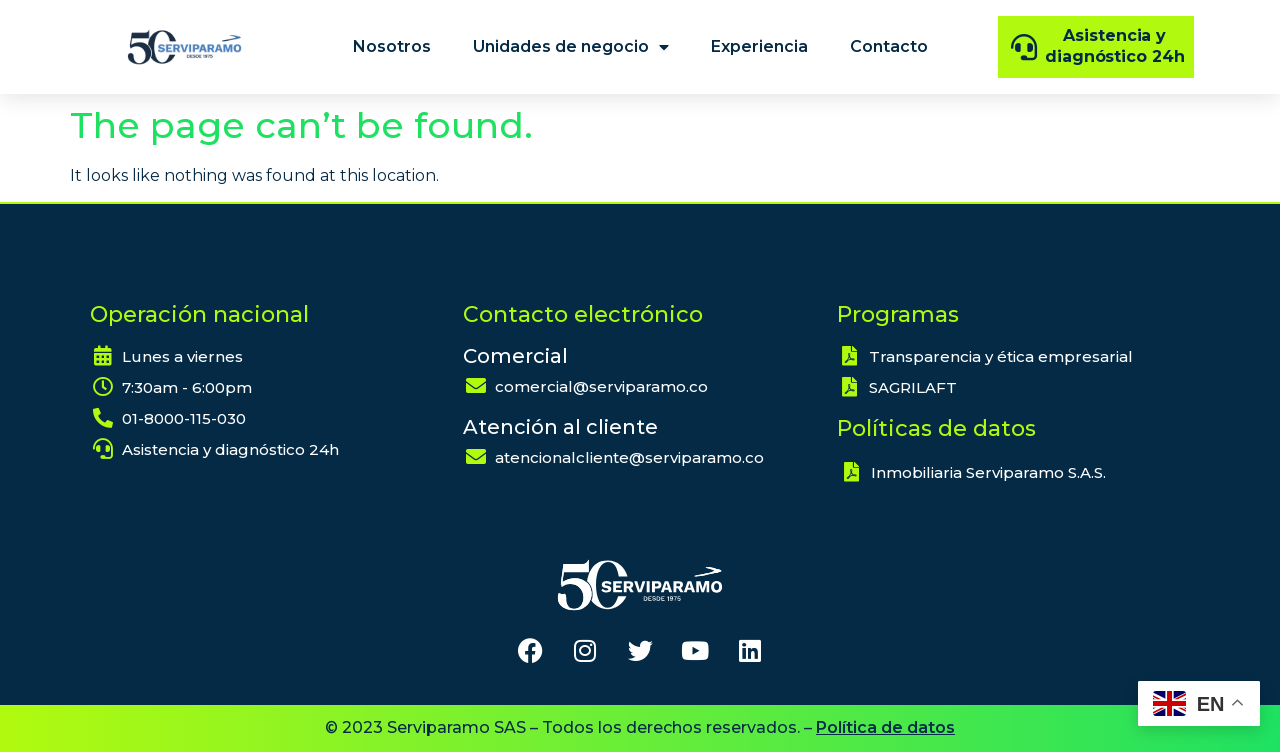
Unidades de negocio (571, 47)
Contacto (889, 46)
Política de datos (885, 727)
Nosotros (392, 46)
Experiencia (759, 46)
